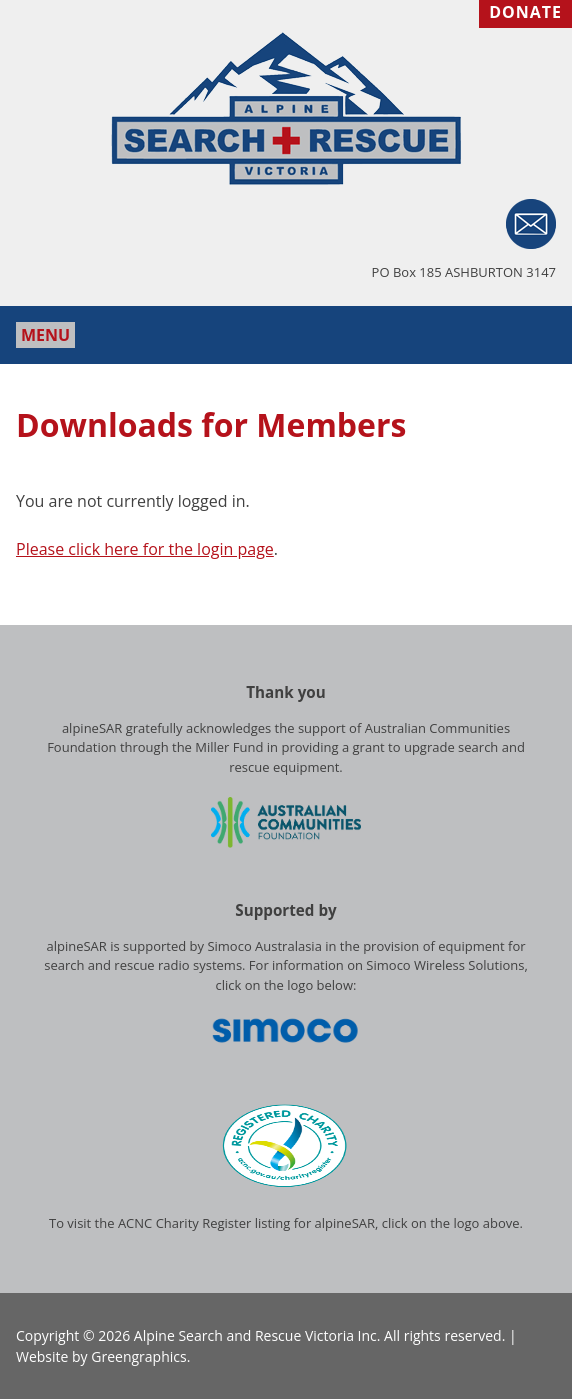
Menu (45, 335)
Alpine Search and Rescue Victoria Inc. (257, 1335)
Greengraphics (138, 1356)
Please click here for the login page (145, 549)
